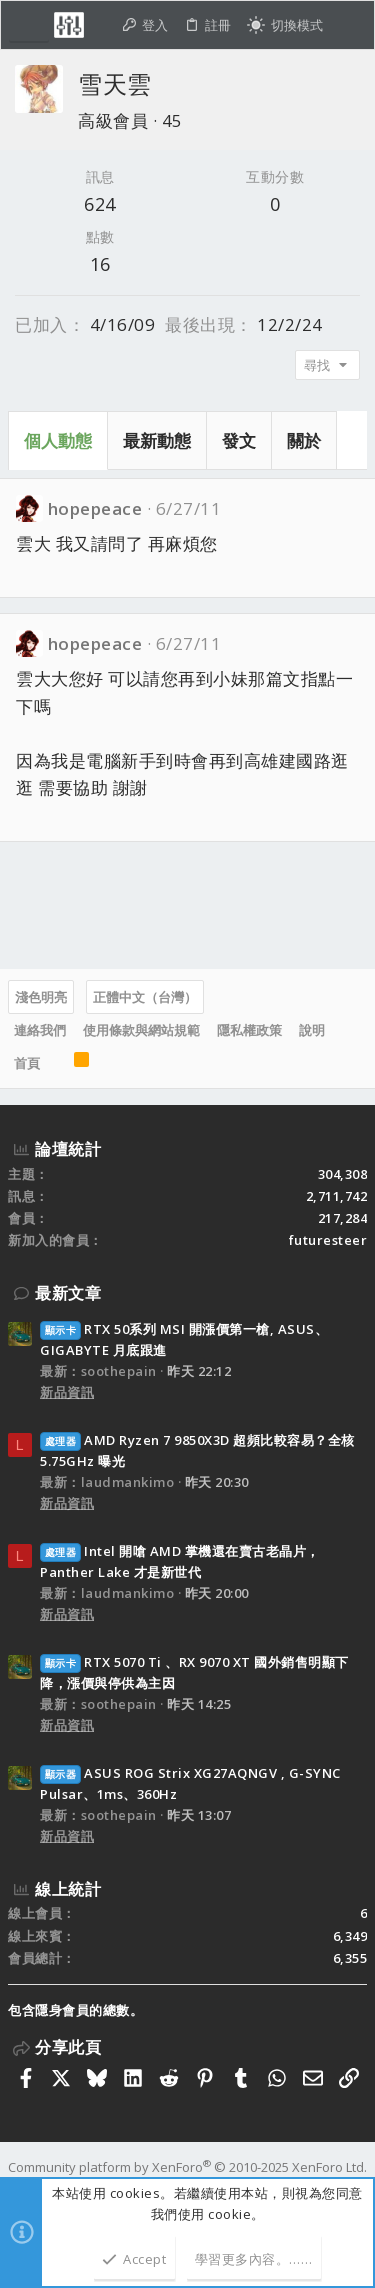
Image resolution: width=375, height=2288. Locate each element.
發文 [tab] (239, 440)
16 (100, 264)
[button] (29, 25)
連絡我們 (40, 1030)
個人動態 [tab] (58, 440)
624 (100, 204)
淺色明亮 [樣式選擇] (41, 997)
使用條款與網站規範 (141, 1030)
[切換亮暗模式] (285, 25)
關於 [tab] (304, 440)
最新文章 (68, 1293)
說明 (312, 1030)
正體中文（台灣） (145, 997)
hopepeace (95, 508)
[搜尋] (348, 25)
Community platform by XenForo (187, 2167)
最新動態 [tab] (157, 440)
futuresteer (328, 1240)
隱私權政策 (249, 1030)
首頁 (27, 1063)
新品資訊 (67, 1392)
